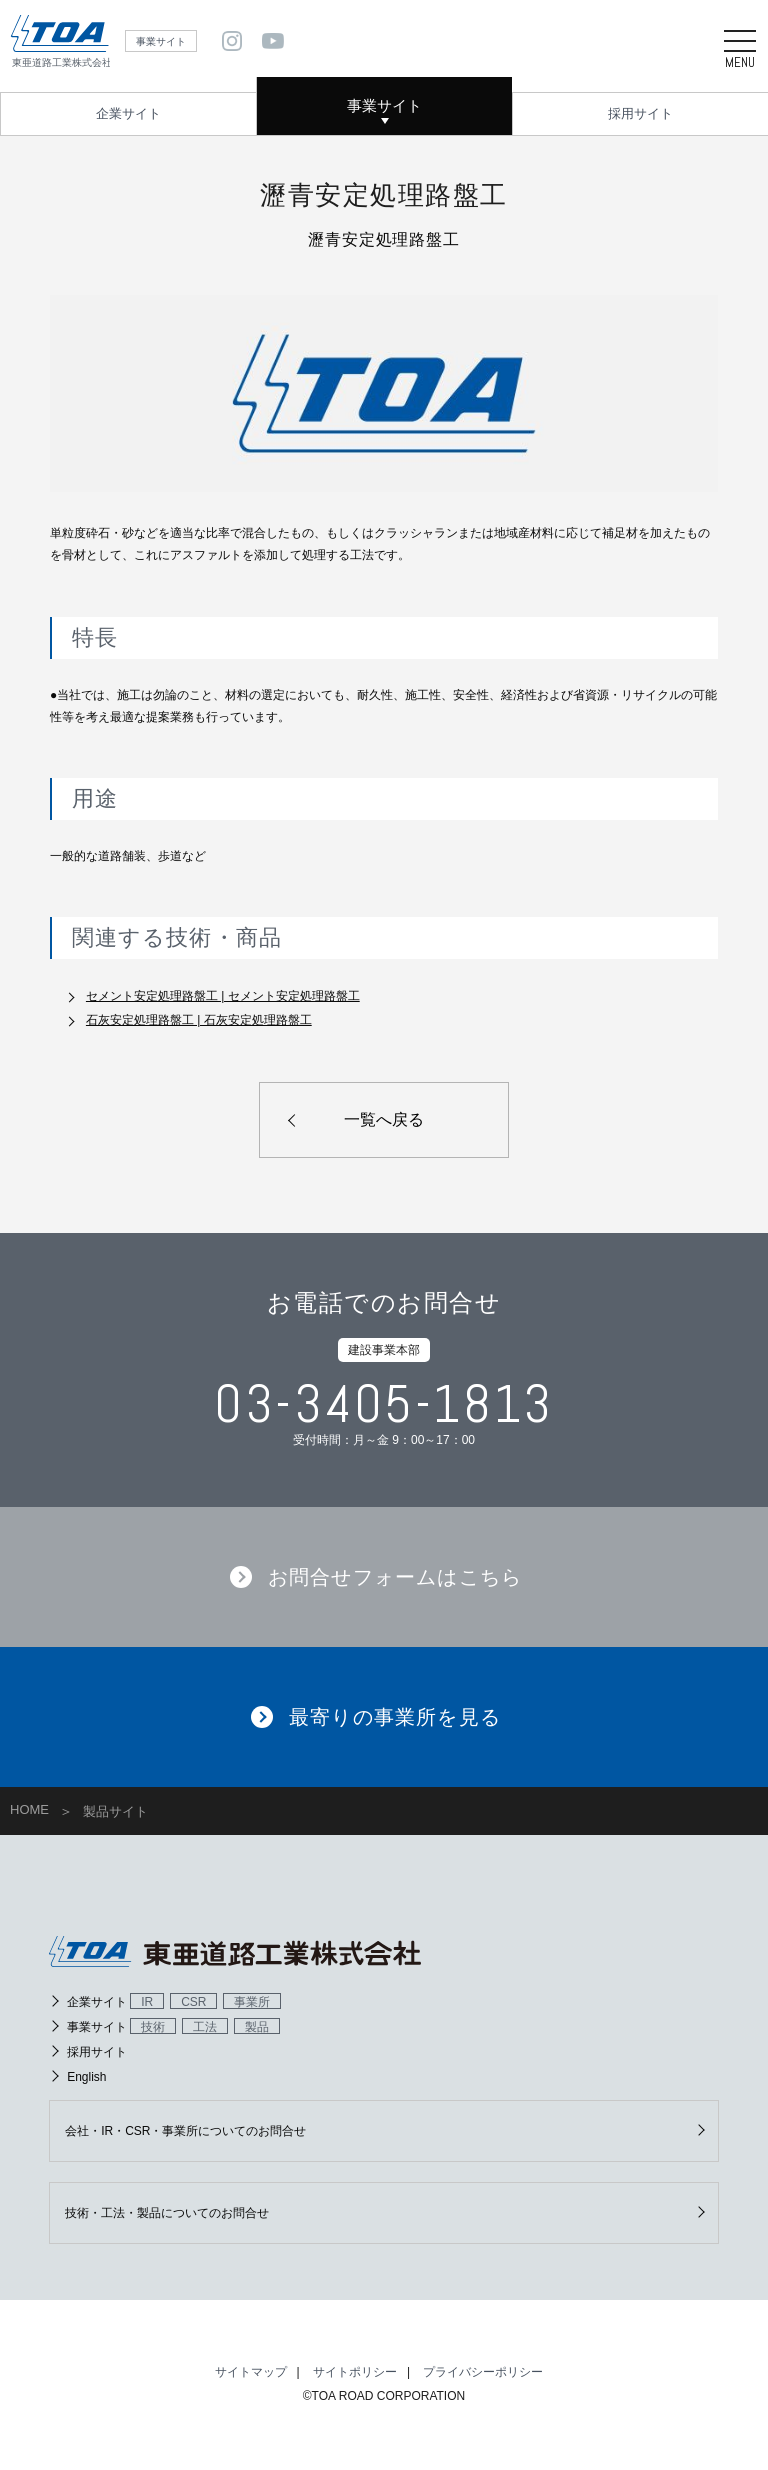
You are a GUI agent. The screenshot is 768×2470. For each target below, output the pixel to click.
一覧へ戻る (384, 1119)
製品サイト (115, 1813)
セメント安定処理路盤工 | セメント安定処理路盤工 (223, 996)
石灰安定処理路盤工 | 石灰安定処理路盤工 (199, 1020)
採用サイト (640, 113)
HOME (29, 1811)
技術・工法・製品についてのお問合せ (167, 2215)
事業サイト (384, 105)
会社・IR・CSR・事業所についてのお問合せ (185, 2133)
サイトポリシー (355, 2374)
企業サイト (128, 113)
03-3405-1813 (383, 1405)
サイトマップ (251, 2374)
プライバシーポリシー (483, 2374)
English (86, 2079)
